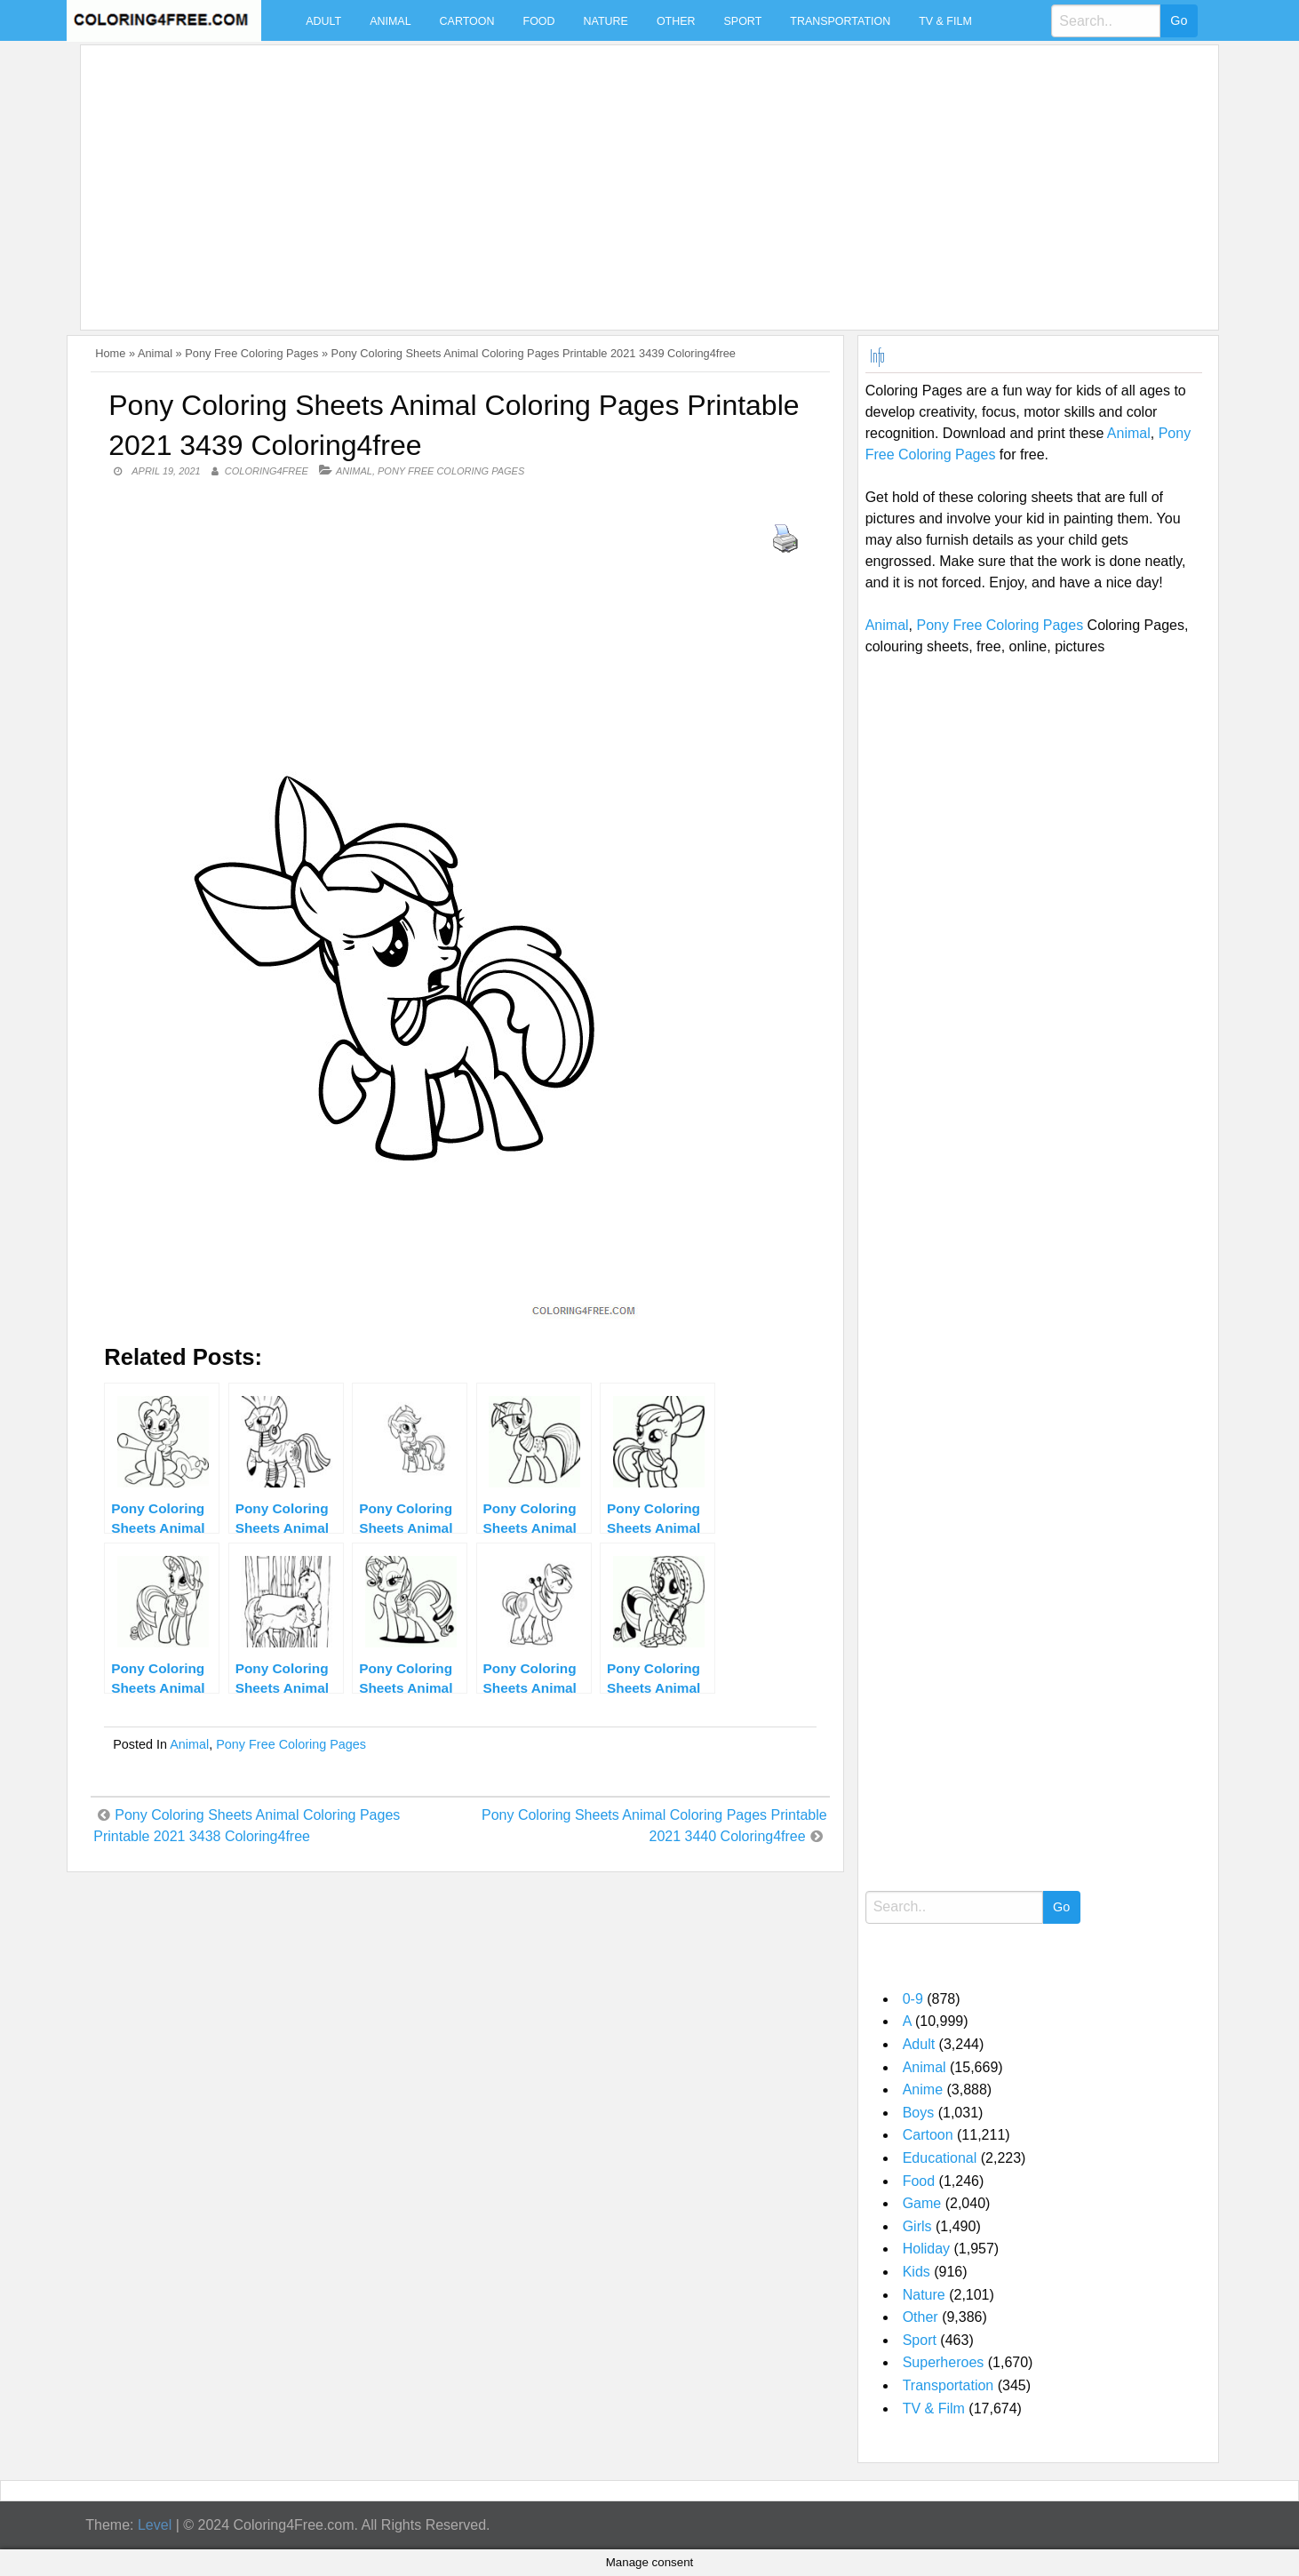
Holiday (926, 2248)
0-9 (913, 1998)
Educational (940, 2157)
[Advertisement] (621, 176)
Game (922, 2203)
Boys (919, 2112)
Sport (743, 21)
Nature (606, 21)
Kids (916, 2271)
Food (539, 21)
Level (154, 2524)
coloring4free (266, 471)
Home (110, 353)
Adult (323, 21)
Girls (917, 2226)
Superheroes (943, 2362)
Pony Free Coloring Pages (251, 353)
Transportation (840, 21)
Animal (390, 21)
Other (676, 21)
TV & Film (945, 21)
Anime (923, 2089)
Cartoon (467, 21)
